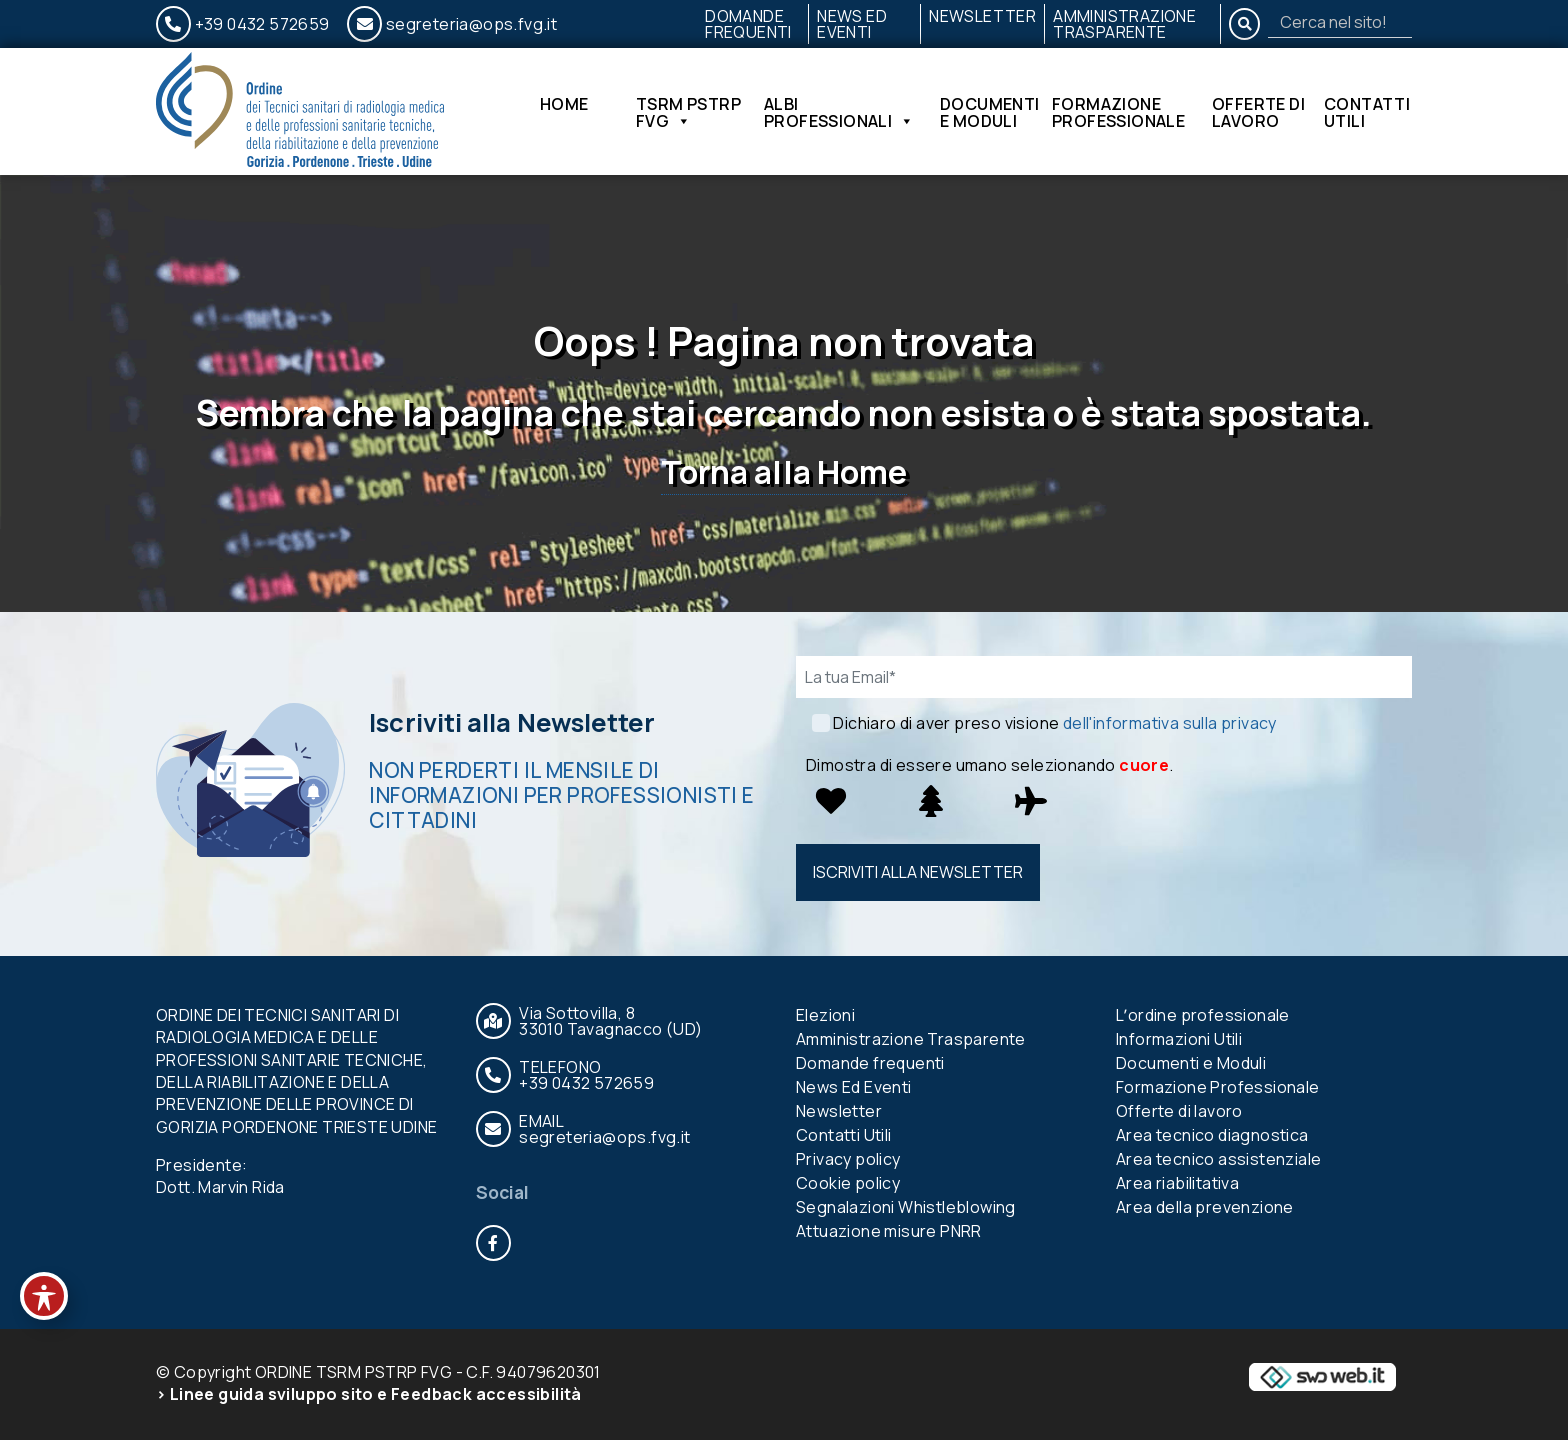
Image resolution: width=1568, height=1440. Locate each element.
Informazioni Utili (1179, 1039)
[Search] (1340, 22)
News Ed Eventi (852, 24)
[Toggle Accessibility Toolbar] (44, 1296)
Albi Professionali (839, 112)
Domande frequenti (748, 24)
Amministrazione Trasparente (1124, 24)
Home (564, 105)
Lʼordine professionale (1203, 1015)
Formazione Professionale (1118, 112)
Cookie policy (848, 1183)
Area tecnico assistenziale (1218, 1159)
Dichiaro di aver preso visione (1054, 723)
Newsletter (982, 16)
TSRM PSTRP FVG (688, 112)
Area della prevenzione (1205, 1207)
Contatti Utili (1367, 112)
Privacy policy (848, 1159)
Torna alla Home (784, 472)
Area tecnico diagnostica (1212, 1135)
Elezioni (825, 1015)
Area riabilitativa (1177, 1183)
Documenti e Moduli (990, 112)
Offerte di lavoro (1258, 112)
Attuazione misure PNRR (889, 1231)
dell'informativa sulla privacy (1170, 723)
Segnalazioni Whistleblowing (906, 1207)
